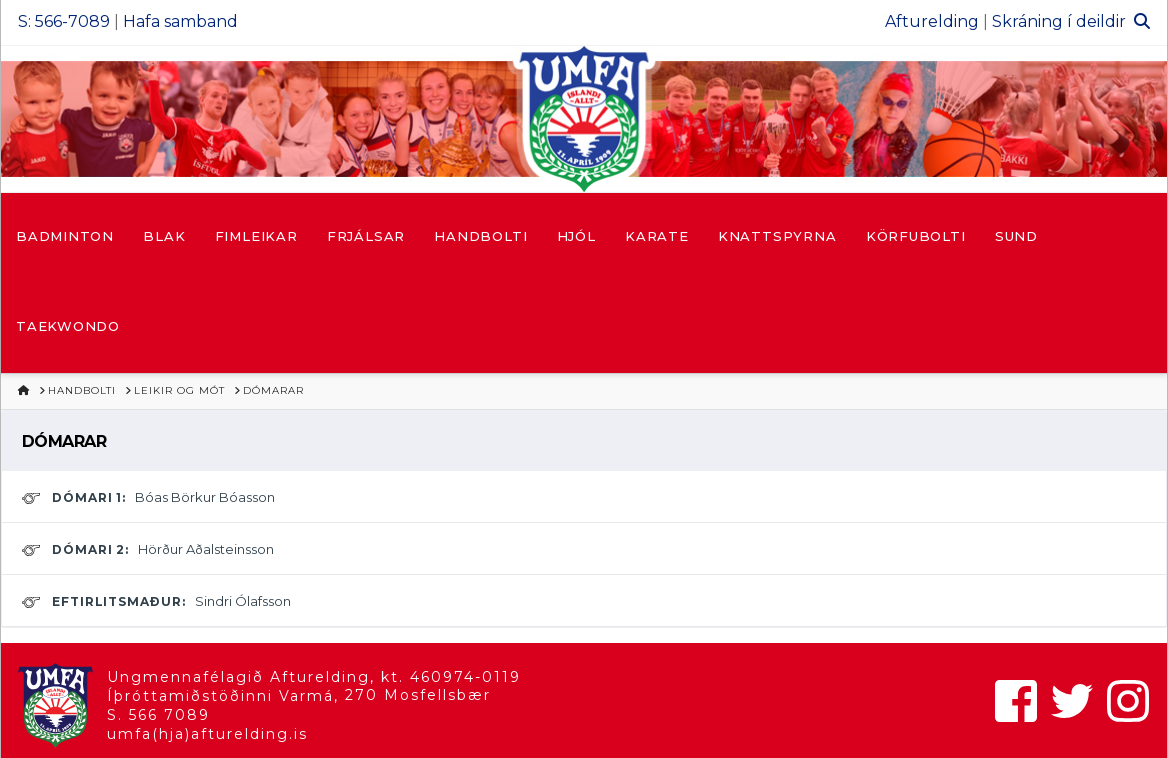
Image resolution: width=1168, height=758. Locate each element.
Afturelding (932, 21)
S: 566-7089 (64, 21)
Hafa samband (180, 21)
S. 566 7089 (158, 715)
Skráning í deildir (1059, 21)
